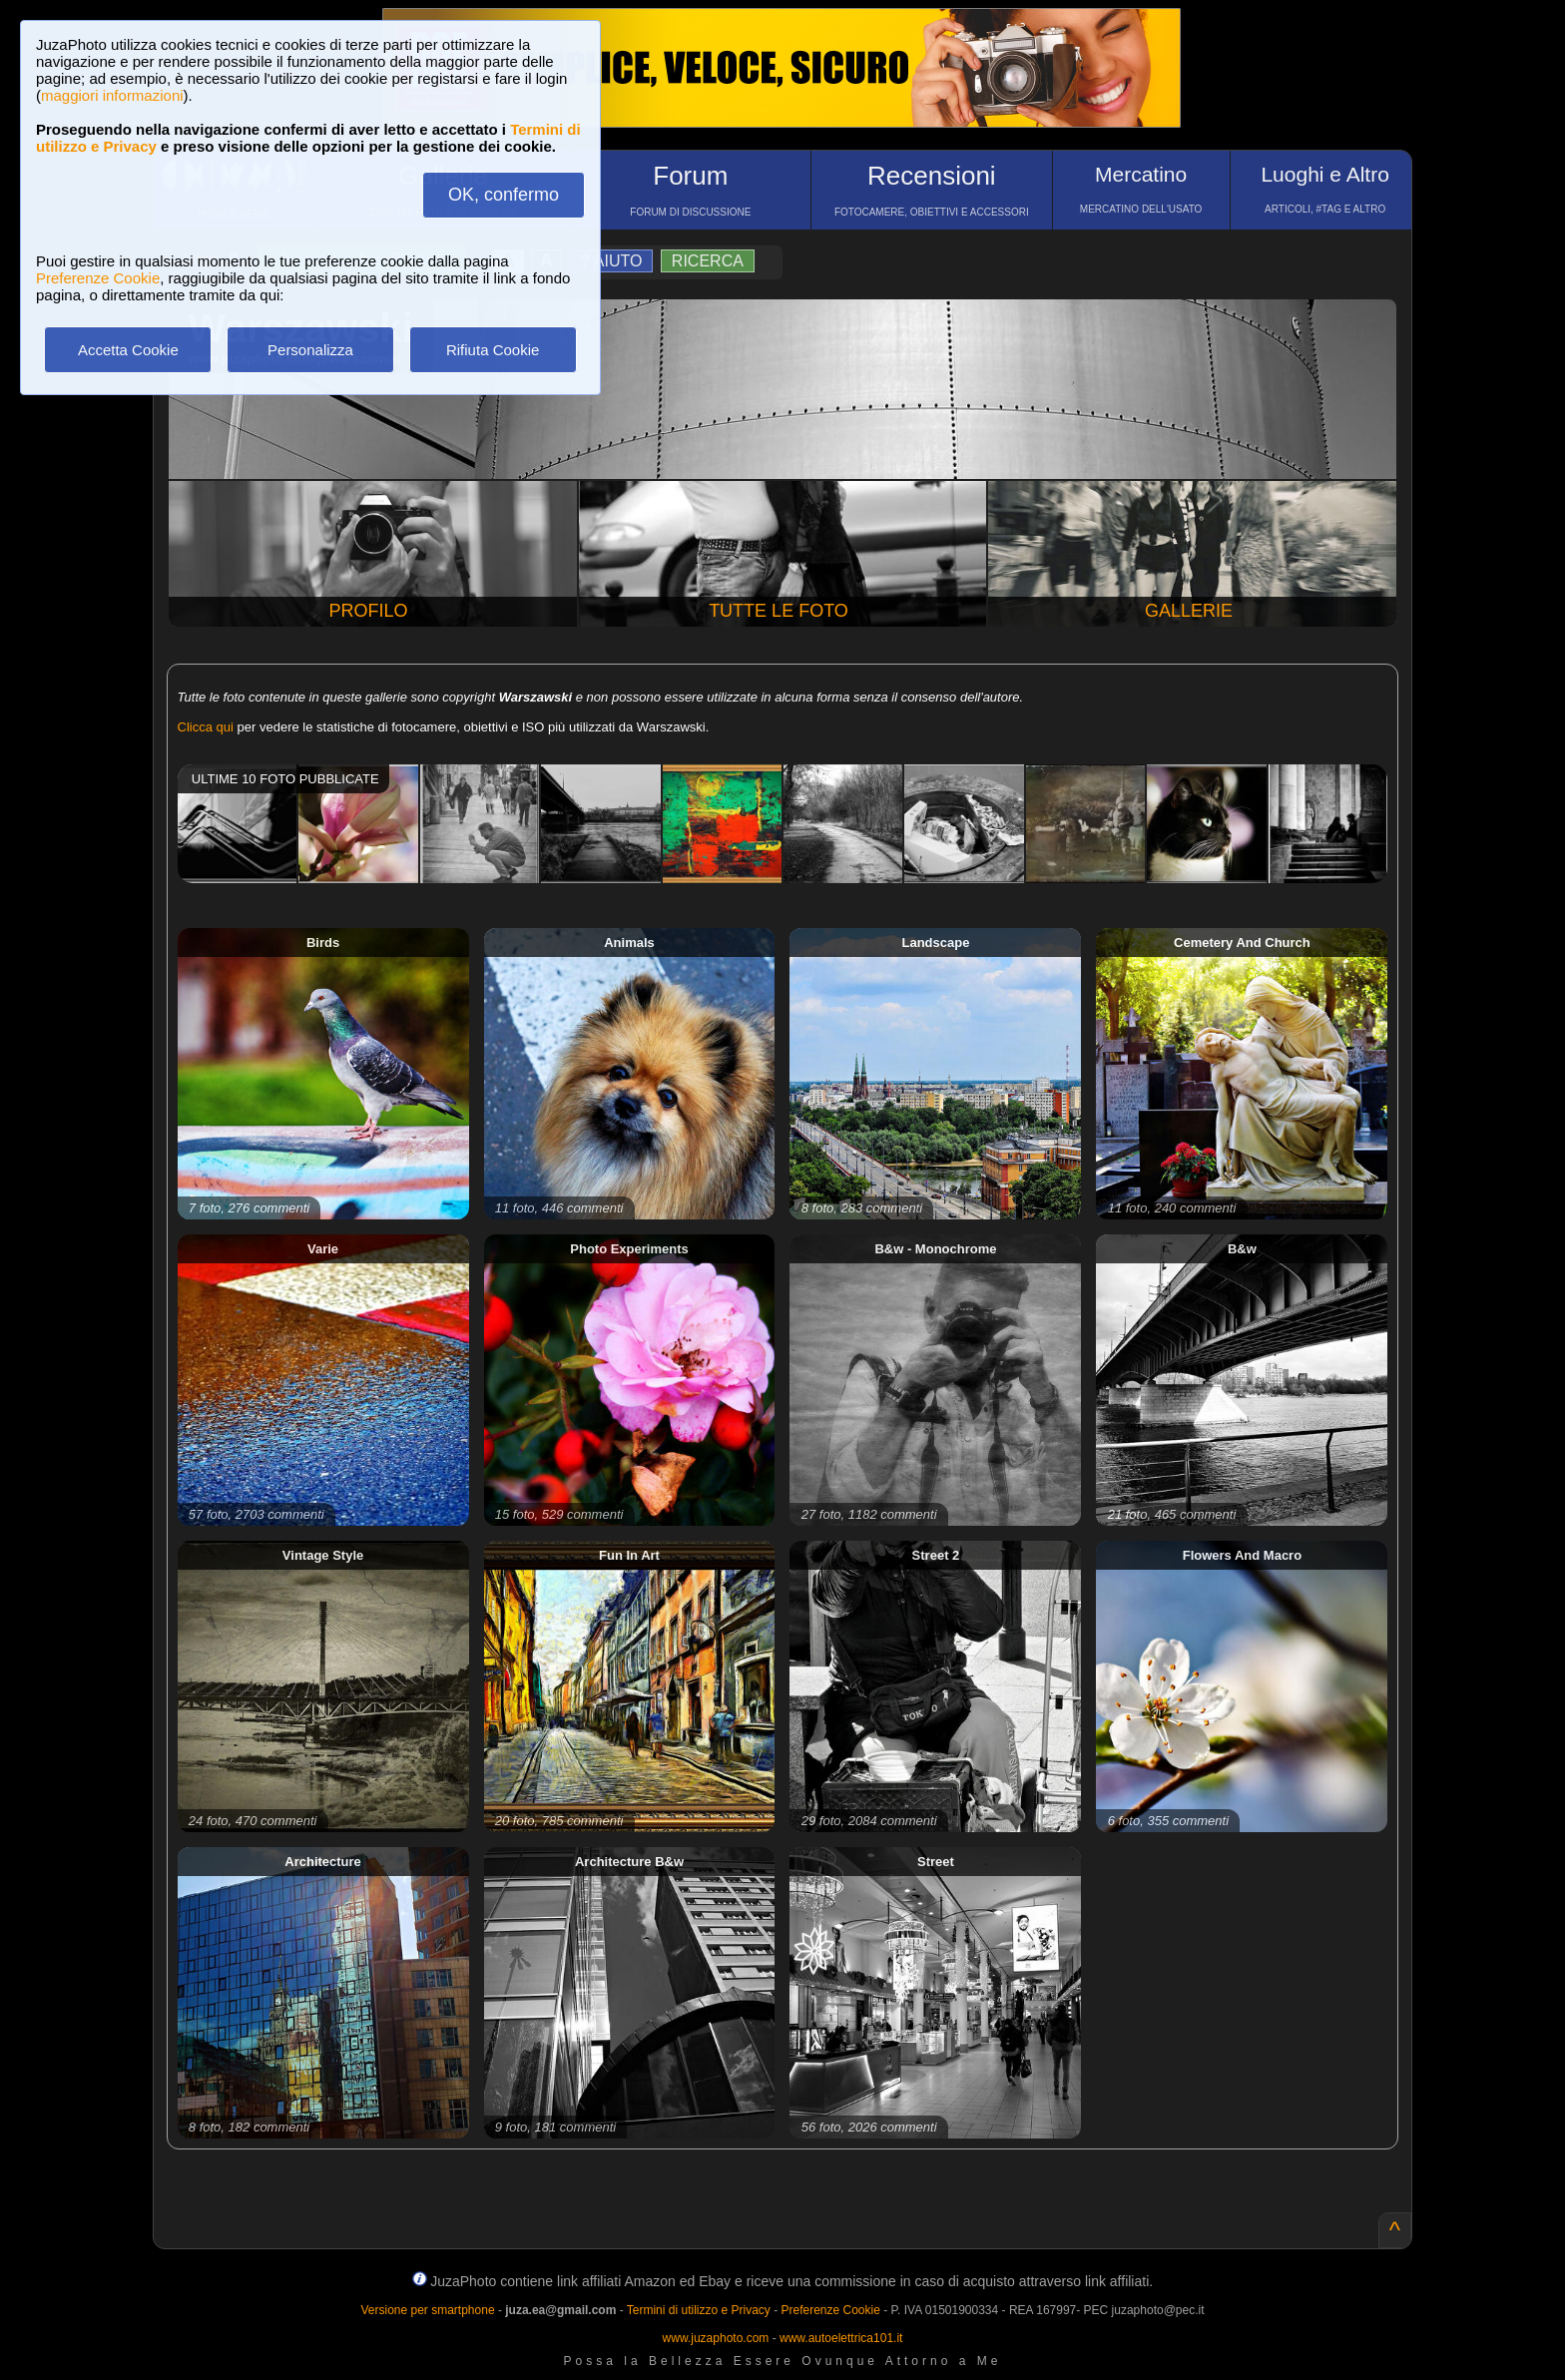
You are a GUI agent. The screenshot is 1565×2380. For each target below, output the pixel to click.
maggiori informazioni (112, 95)
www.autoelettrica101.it (841, 2338)
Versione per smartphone (427, 2310)
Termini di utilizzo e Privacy (699, 2310)
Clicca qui (206, 726)
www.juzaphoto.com (716, 2338)
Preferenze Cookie (98, 277)
